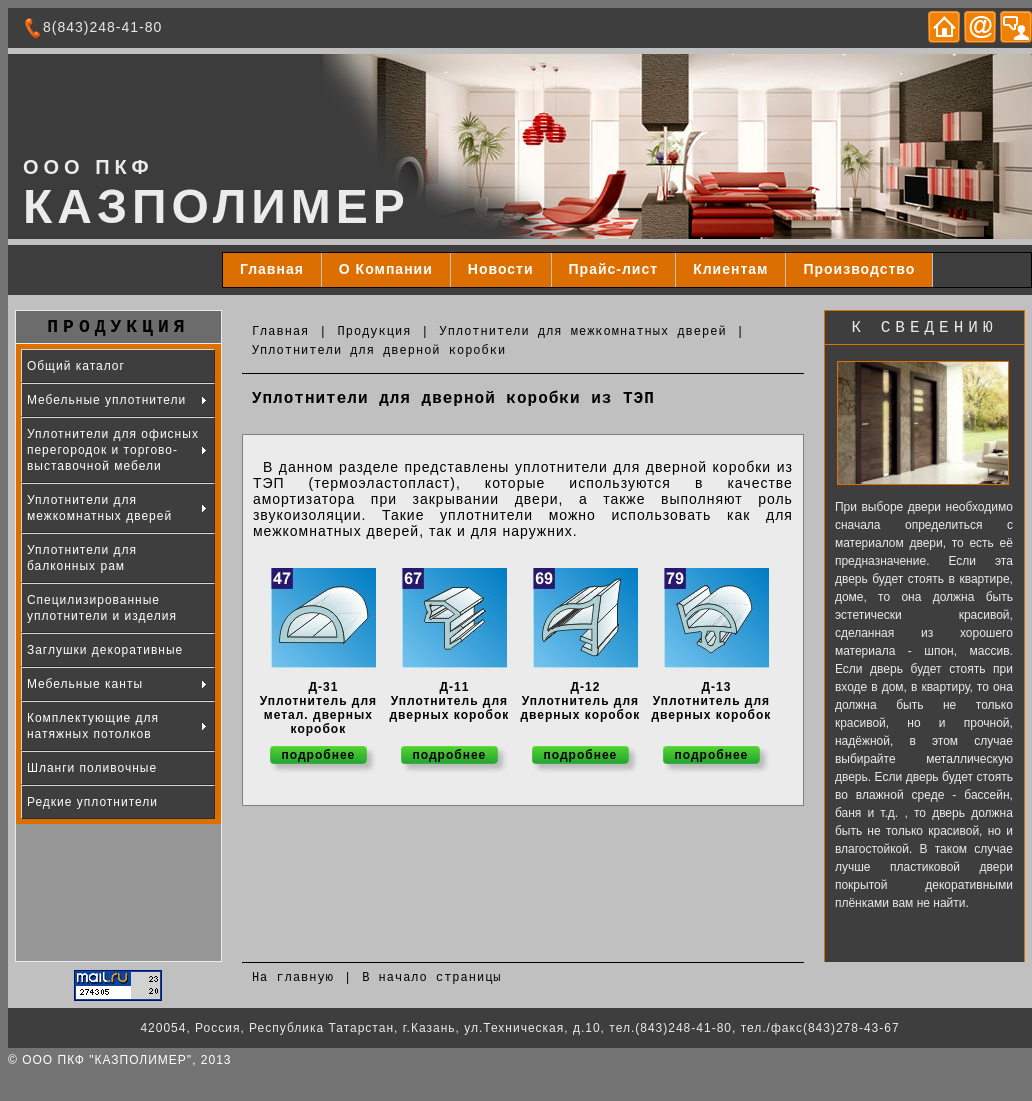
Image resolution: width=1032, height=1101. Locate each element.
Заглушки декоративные (105, 650)
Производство (859, 269)
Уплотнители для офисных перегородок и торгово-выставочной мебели (113, 450)
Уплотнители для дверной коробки (379, 351)
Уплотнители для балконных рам (82, 558)
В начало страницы (431, 978)
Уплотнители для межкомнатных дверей (583, 332)
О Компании (386, 269)
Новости (501, 269)
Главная (272, 269)
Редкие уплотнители (92, 802)
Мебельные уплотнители (106, 400)
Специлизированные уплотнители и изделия (102, 608)
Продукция (375, 332)
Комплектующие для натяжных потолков (93, 726)
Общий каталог (76, 366)
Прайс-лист (614, 269)
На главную (293, 978)
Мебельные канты (85, 684)
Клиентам (730, 269)
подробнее (319, 755)
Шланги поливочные (92, 768)
